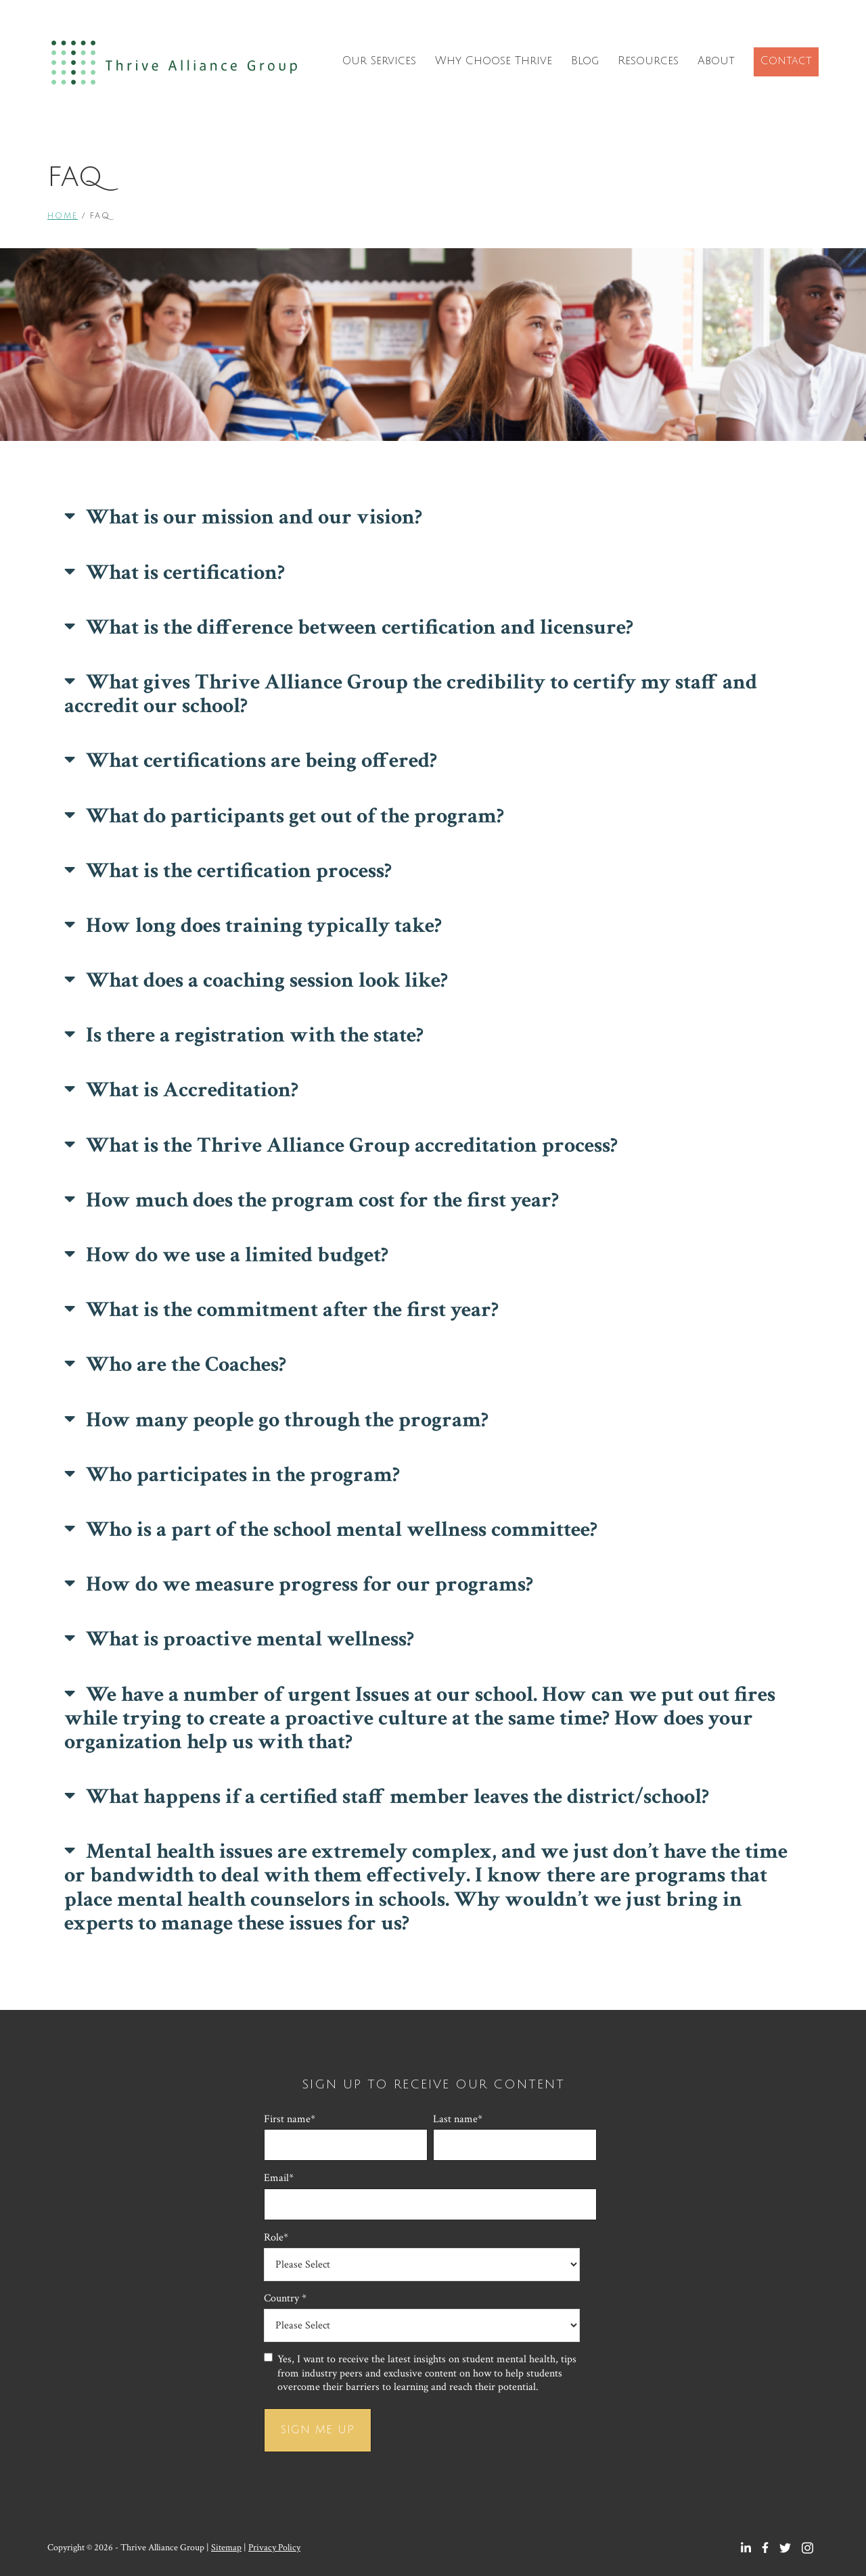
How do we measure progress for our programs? (309, 1584)
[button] (433, 517)
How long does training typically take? (264, 925)
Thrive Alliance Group (174, 63)
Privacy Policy (274, 2548)
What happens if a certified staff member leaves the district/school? (397, 1796)
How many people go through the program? (287, 1420)
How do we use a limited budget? (237, 1255)
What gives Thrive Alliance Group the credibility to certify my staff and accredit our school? (410, 694)
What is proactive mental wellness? (250, 1639)
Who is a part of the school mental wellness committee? (341, 1529)
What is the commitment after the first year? (292, 1310)
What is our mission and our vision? (254, 517)
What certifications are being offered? (261, 760)
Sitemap (226, 2548)
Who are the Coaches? (186, 1364)
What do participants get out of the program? (295, 816)
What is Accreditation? (192, 1090)
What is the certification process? (239, 871)
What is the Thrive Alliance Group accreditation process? (352, 1145)
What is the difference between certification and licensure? (359, 627)
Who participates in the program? (243, 1475)
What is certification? (185, 572)
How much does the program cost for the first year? (322, 1200)
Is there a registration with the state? (255, 1035)
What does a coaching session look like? (267, 980)
